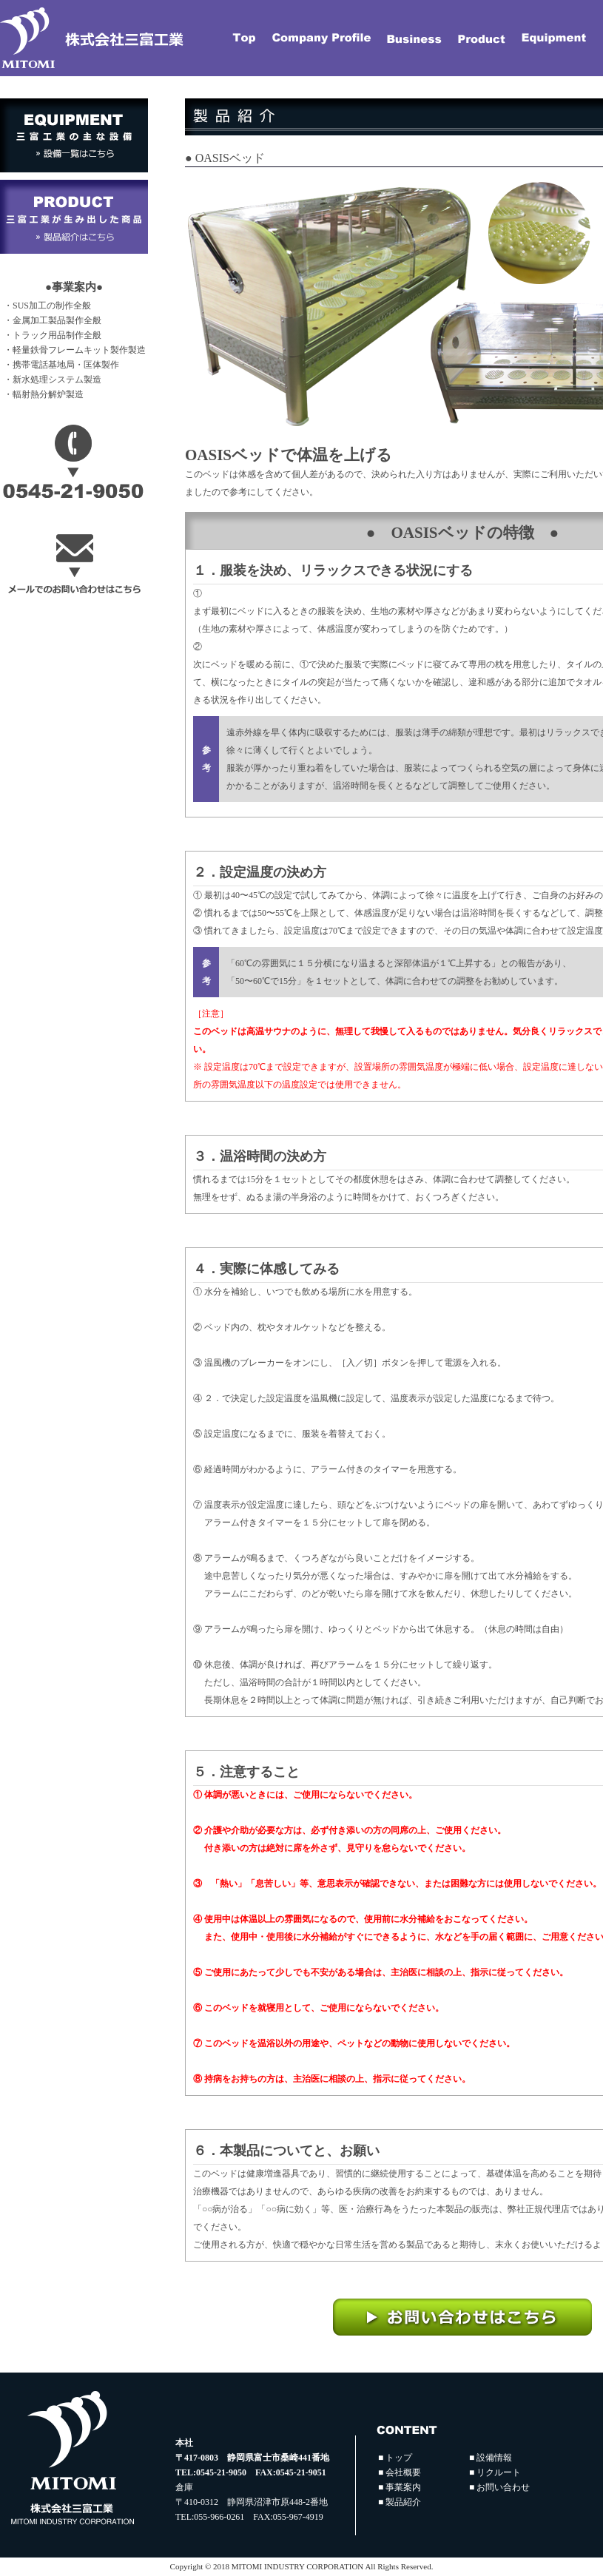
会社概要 (403, 2472)
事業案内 (403, 2487)
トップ (398, 2457)
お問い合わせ (503, 2487)
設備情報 (494, 2457)
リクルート (498, 2472)
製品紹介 (403, 2502)
